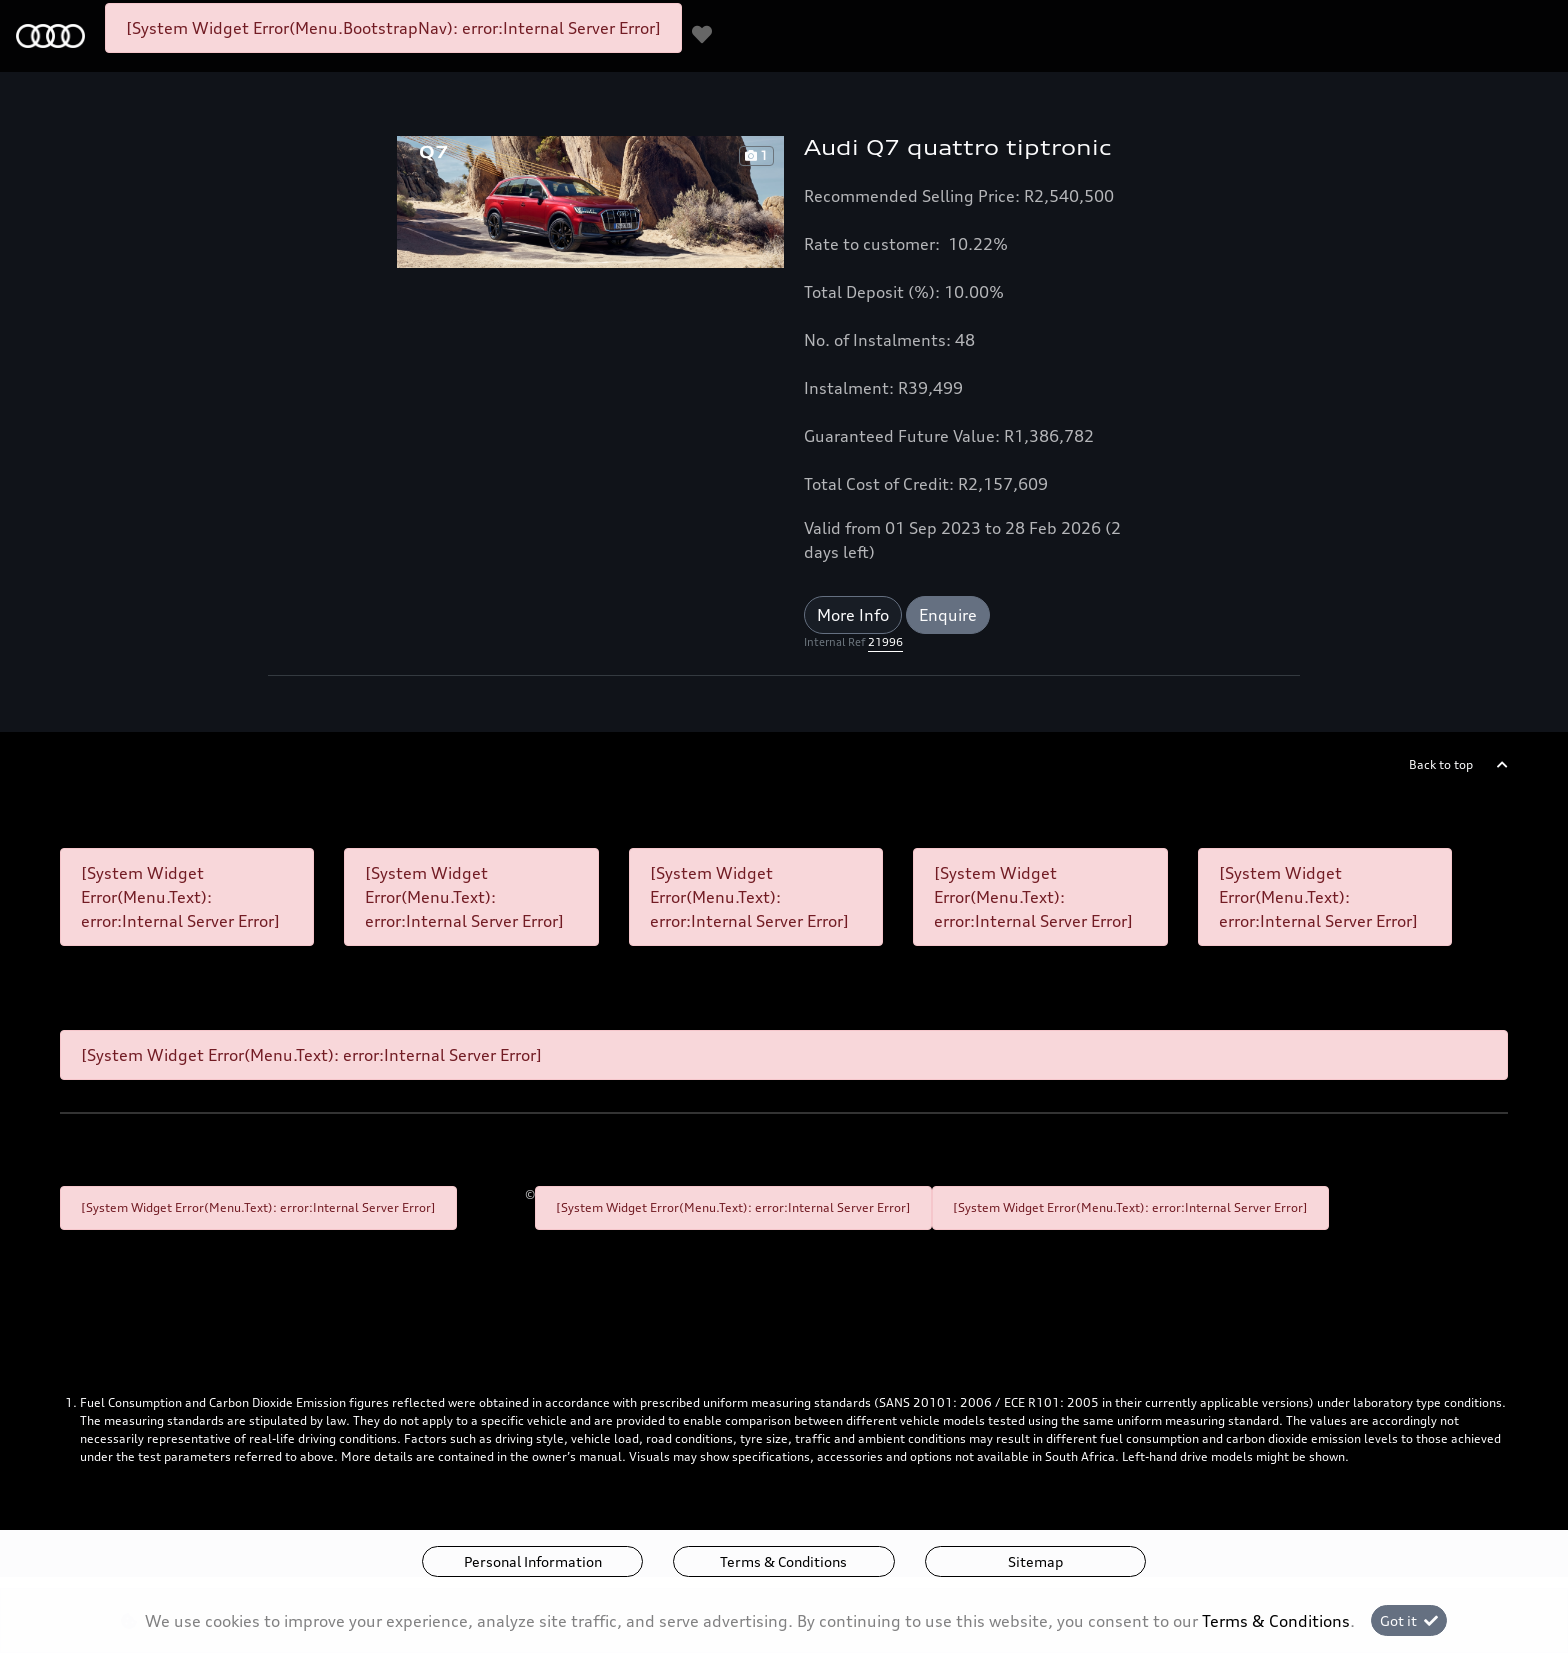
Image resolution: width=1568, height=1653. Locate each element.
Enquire (948, 615)
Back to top (1441, 764)
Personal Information (533, 1561)
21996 (885, 642)
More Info (853, 615)
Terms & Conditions (783, 1561)
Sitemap (1035, 1561)
